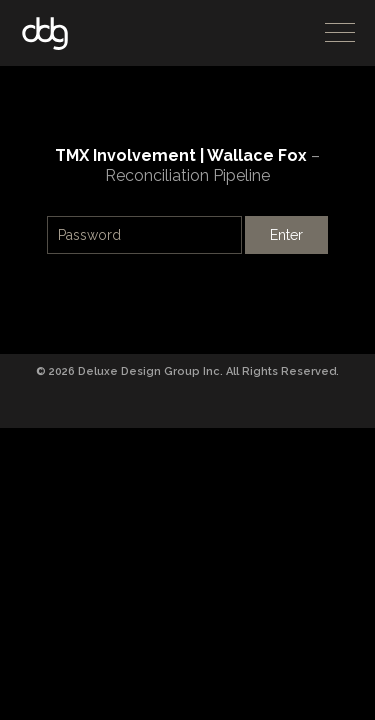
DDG (45, 33)
